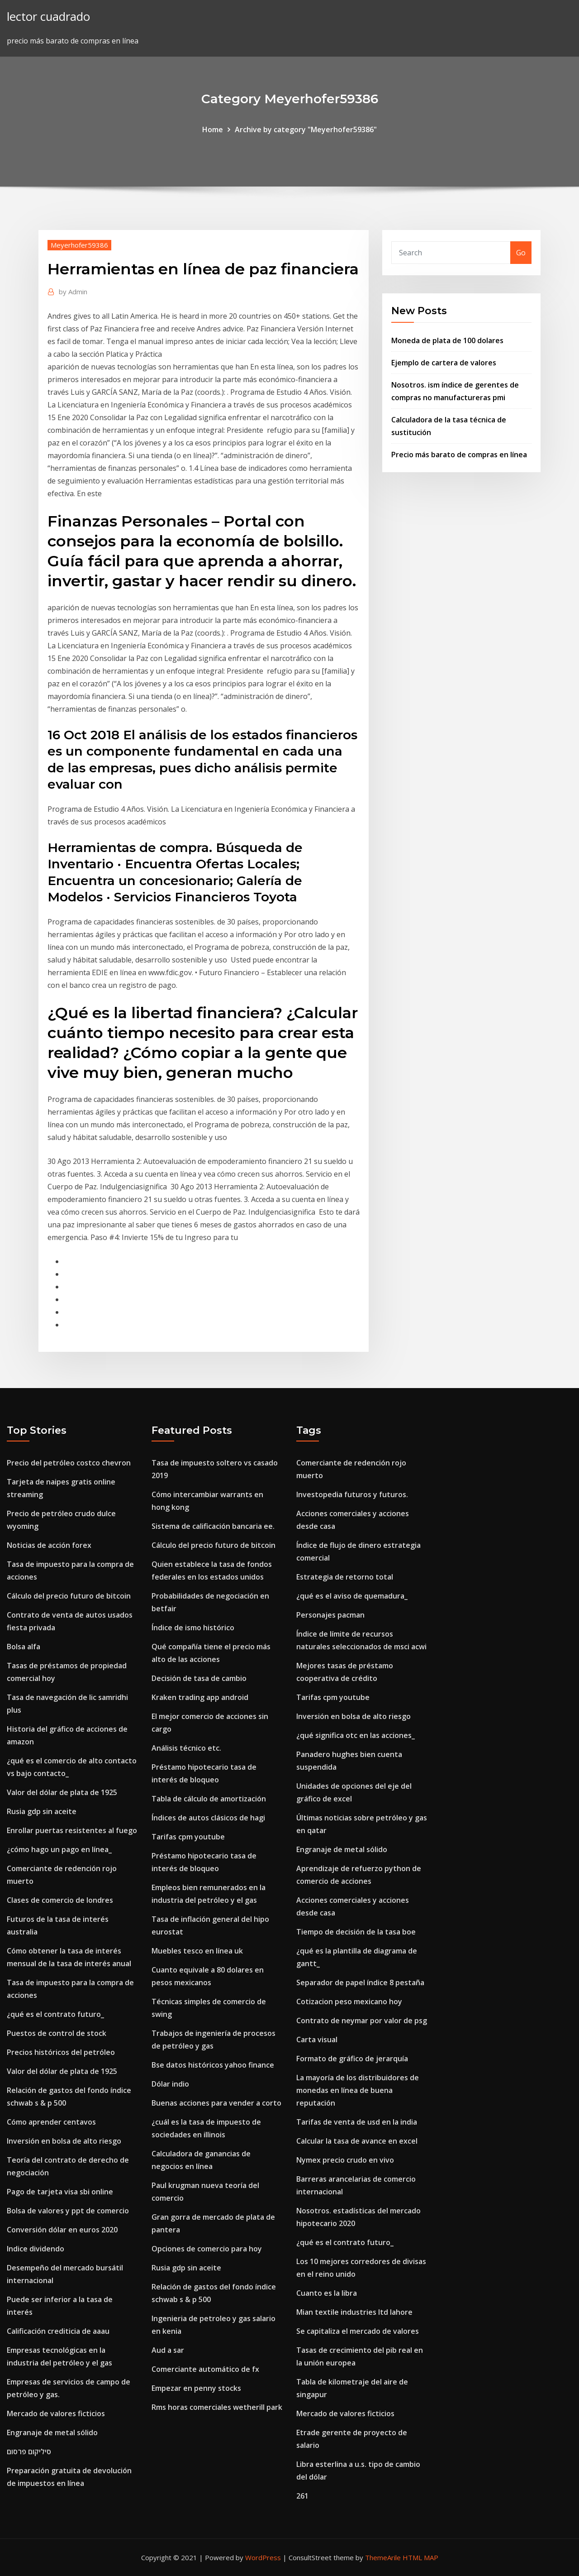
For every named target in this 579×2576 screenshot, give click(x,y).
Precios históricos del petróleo (61, 2052)
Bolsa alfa (23, 1647)
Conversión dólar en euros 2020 (62, 2230)
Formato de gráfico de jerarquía (352, 2059)
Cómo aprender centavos (51, 2122)
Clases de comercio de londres (60, 1900)
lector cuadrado (48, 16)
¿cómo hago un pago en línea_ (59, 1849)
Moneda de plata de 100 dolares (447, 340)
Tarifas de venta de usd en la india (356, 2122)
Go (521, 253)
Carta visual (316, 2040)
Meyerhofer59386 (79, 244)
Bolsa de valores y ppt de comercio (68, 2211)
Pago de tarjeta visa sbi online (60, 2192)
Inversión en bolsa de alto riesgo (64, 2141)
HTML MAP (420, 2557)
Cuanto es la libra (326, 2293)
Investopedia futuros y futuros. (352, 1494)
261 (302, 2496)
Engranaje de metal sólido (52, 2432)
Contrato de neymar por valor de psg (361, 2020)
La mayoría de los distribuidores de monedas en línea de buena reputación (357, 2090)
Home (212, 129)
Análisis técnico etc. (186, 1748)
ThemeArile (383, 2557)
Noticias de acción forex (49, 1545)
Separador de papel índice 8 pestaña (360, 1982)
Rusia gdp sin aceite (41, 1811)
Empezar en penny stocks (196, 2388)
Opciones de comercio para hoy (207, 2249)
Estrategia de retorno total (344, 1577)
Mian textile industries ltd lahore (354, 2312)
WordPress (263, 2557)
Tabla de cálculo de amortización (209, 1799)
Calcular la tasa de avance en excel (357, 2141)
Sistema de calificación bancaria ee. (213, 1526)
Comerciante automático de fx (205, 2369)
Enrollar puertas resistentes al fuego (72, 1830)
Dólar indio (170, 2084)
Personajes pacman (330, 1615)
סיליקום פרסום (29, 2451)
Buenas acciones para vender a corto (216, 2103)
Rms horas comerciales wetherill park (217, 2407)
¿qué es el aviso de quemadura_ (352, 1596)
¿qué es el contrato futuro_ (55, 2014)
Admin (73, 291)
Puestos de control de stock (56, 2033)
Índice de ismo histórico (193, 1628)
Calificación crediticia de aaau (58, 2331)
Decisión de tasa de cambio (199, 1678)
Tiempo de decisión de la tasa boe (356, 1932)
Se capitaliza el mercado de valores (357, 2331)
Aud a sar (168, 2350)
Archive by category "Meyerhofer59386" (306, 129)
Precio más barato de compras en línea (459, 455)
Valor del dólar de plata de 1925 (62, 1792)
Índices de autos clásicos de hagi (208, 1818)
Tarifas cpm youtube (188, 1837)
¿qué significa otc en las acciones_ (355, 1735)
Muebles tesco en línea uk (197, 1951)
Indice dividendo (35, 2249)
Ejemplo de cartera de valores (443, 363)
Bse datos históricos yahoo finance (213, 2065)
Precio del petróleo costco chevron (69, 1463)
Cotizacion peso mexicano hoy (349, 2001)
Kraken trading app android (200, 1697)
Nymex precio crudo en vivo (345, 2160)
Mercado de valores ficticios (56, 2413)
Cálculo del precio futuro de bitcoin (69, 1596)
